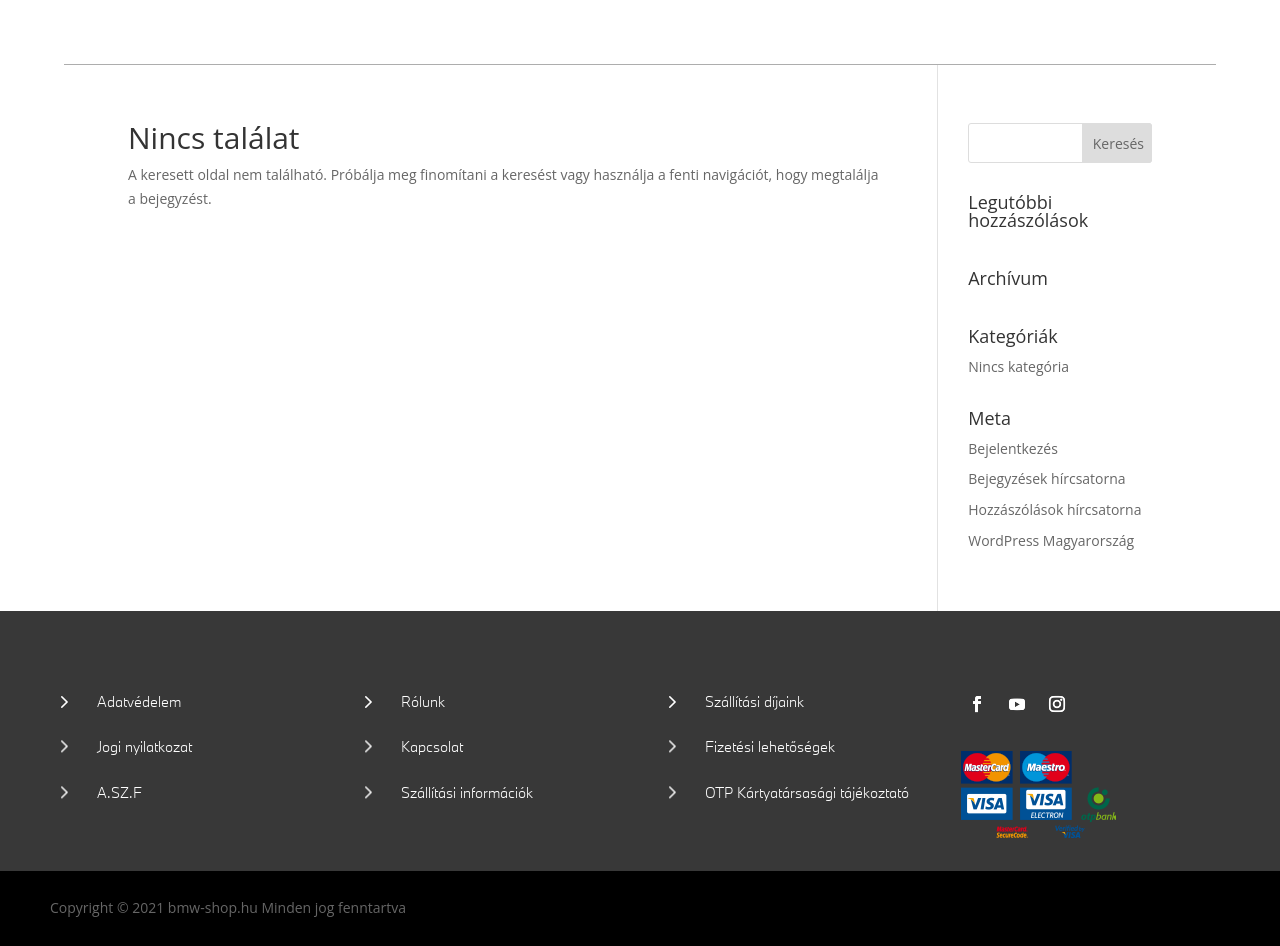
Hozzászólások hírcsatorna (1054, 509)
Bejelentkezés (1013, 448)
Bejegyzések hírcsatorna (1046, 478)
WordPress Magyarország (1051, 540)
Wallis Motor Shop (211, 29)
